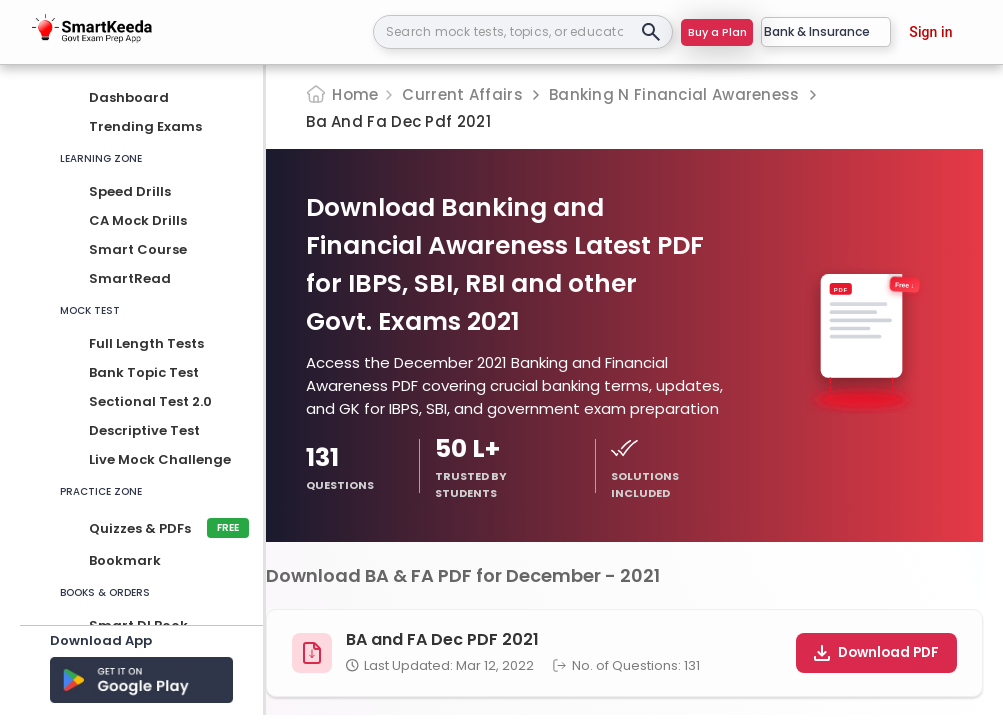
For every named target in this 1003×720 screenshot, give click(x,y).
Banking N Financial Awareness (674, 94)
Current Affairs (462, 94)
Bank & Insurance (826, 31)
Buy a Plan (717, 32)
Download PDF (876, 652)
